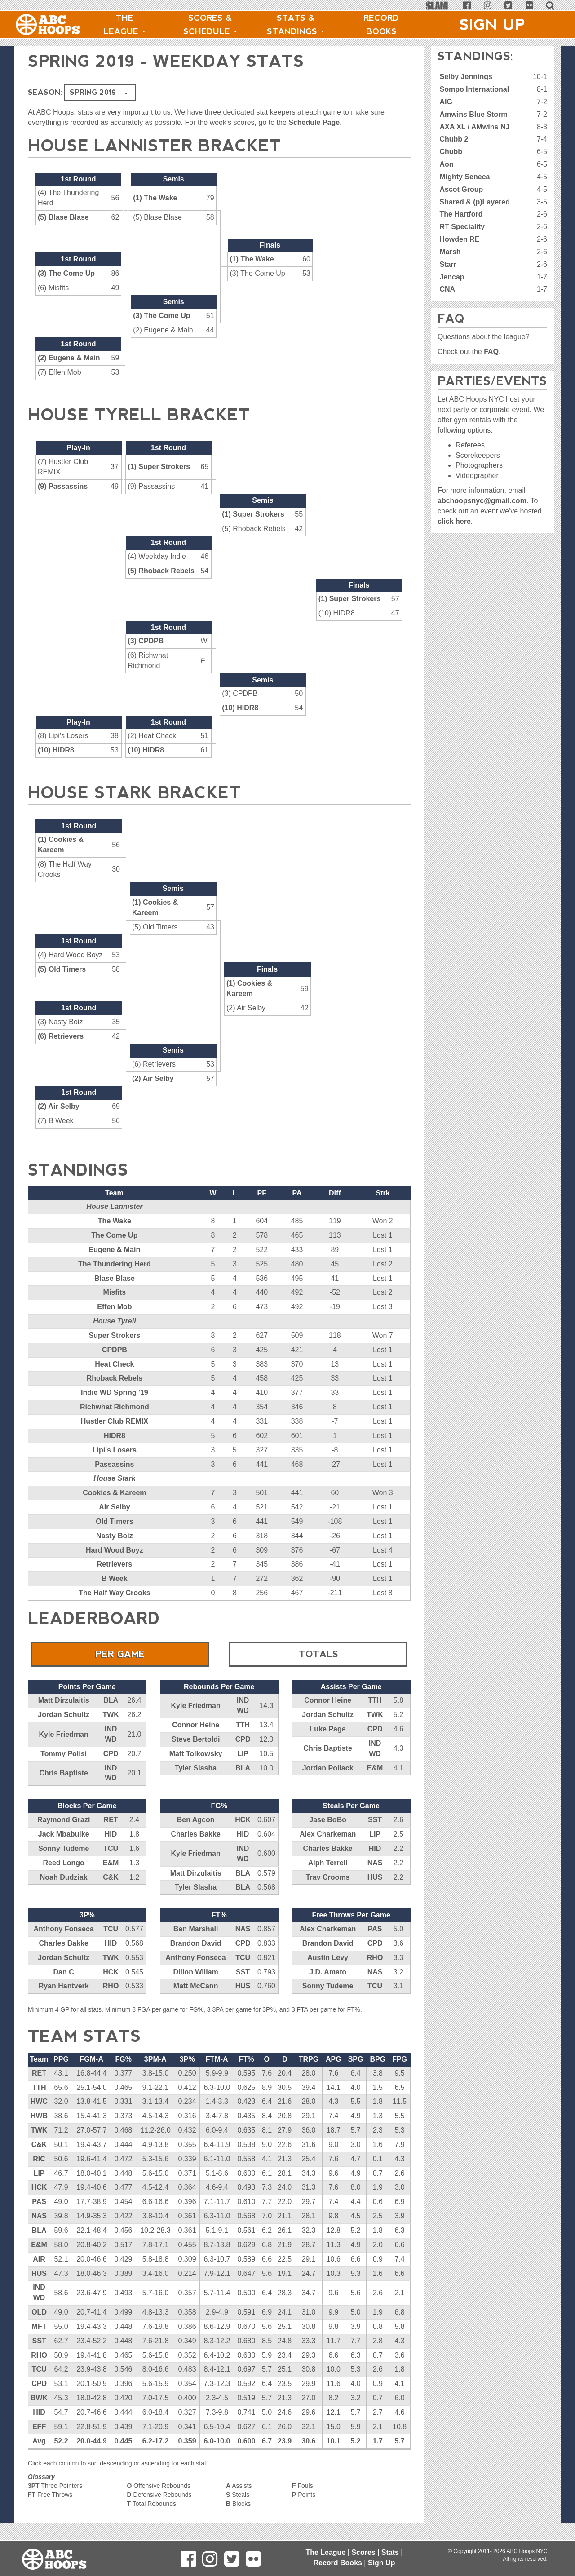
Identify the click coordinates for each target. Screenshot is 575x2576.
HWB (39, 2116)
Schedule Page (314, 122)
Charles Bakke (195, 1834)
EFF (39, 2426)
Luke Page (328, 1729)
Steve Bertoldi (196, 1739)
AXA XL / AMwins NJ (474, 127)
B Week (115, 1578)
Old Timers (114, 1521)
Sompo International (474, 89)
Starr (447, 264)
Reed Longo (63, 1863)
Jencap (451, 277)
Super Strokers (115, 1335)
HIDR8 (114, 1435)
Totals (318, 1654)
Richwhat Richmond (114, 1407)
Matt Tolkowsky (195, 1753)
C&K (111, 1877)
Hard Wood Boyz (114, 1550)
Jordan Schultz (63, 1714)
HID (111, 1834)
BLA (110, 1700)
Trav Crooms (328, 1877)
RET (111, 1820)
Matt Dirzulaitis (63, 1700)
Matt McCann (195, 1986)
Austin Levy (327, 1957)
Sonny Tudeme (63, 1848)
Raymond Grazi (63, 1820)
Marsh (449, 252)
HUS (375, 1877)
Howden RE (459, 239)
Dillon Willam (195, 1972)
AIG (445, 102)
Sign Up (492, 24)
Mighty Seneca (464, 177)
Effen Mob (114, 1306)
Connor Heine (195, 1725)
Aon (446, 164)
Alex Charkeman (328, 1834)
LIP (242, 1753)
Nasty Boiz (114, 1536)
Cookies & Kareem (114, 1492)
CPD (111, 1753)
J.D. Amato (327, 1972)
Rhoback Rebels (114, 1378)
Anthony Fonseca (64, 1929)
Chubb (450, 151)
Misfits (114, 1292)
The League (124, 24)
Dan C (63, 1972)
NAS (375, 1863)
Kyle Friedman (63, 1734)
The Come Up (114, 1235)
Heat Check (114, 1364)
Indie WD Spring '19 (114, 1392)
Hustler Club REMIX (114, 1421)
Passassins (114, 1464)
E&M (375, 1768)
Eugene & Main (115, 1249)
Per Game (120, 1654)
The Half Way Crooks (114, 1593)
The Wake (114, 1221)
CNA (447, 289)
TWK (110, 1714)
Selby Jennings (465, 76)
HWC (39, 2101)
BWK (39, 2398)
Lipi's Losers (115, 1450)
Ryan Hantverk (64, 1986)
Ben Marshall (195, 1929)
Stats (390, 2552)
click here (454, 521)
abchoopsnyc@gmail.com (482, 501)
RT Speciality (461, 226)
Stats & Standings (295, 24)
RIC (39, 2159)
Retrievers (114, 1564)
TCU (110, 1848)
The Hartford (460, 214)
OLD (39, 2312)
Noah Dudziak (64, 1877)
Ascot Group (461, 189)
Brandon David (195, 1943)
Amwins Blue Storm (473, 114)
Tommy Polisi (63, 1753)
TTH (243, 1725)
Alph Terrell (328, 1863)
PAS (375, 1929)
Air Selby (114, 1507)
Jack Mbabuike (63, 1834)
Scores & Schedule (210, 24)
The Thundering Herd (114, 1264)
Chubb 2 (453, 139)
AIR (39, 2259)
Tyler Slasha (196, 1768)
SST (375, 1820)
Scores (363, 2552)
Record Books (381, 24)
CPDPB (114, 1350)
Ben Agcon (196, 1820)
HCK (243, 1820)
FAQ (491, 351)
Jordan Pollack (328, 1768)
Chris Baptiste (63, 1773)
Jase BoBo (327, 1820)
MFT (39, 2326)
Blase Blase (114, 1278)
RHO (111, 1986)
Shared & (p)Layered (474, 202)
